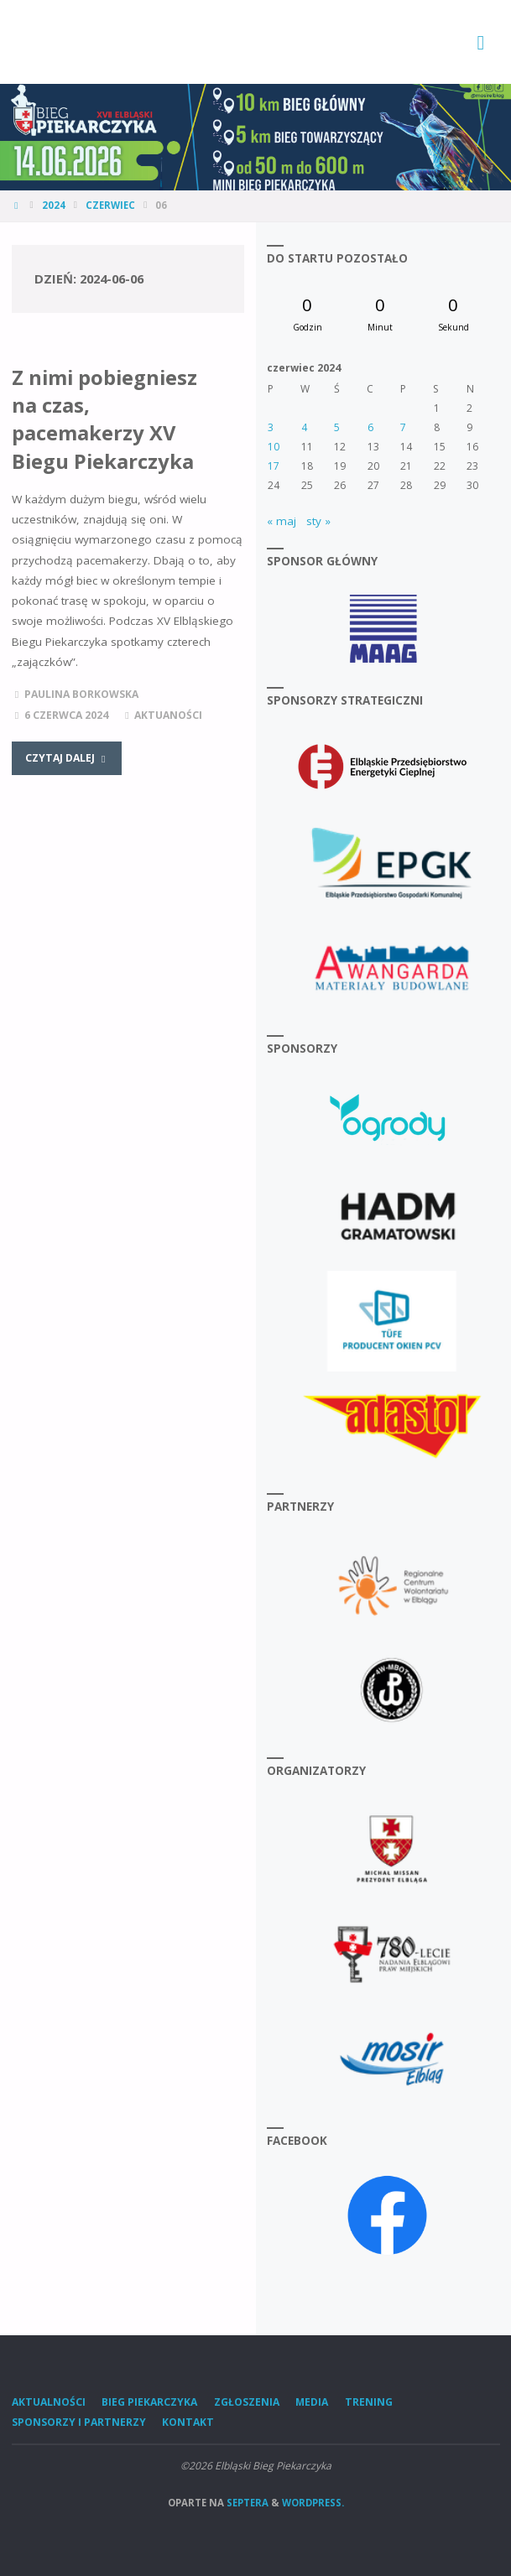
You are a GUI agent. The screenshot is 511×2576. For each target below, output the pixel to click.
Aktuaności (168, 715)
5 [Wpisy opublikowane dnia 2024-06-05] (337, 427)
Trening (369, 2402)
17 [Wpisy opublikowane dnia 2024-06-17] (273, 466)
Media (311, 2402)
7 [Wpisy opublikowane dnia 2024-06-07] (403, 427)
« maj (281, 520)
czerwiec (110, 205)
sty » (318, 520)
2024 (53, 205)
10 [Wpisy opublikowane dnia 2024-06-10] (273, 447)
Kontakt (188, 2422)
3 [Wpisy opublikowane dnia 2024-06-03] (271, 427)
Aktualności (49, 2402)
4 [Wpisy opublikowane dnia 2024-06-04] (304, 427)
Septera (246, 2502)
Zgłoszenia (246, 2402)
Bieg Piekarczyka (149, 2402)
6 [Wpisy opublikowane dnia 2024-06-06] (370, 427)
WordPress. (313, 2502)
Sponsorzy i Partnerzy (79, 2422)
